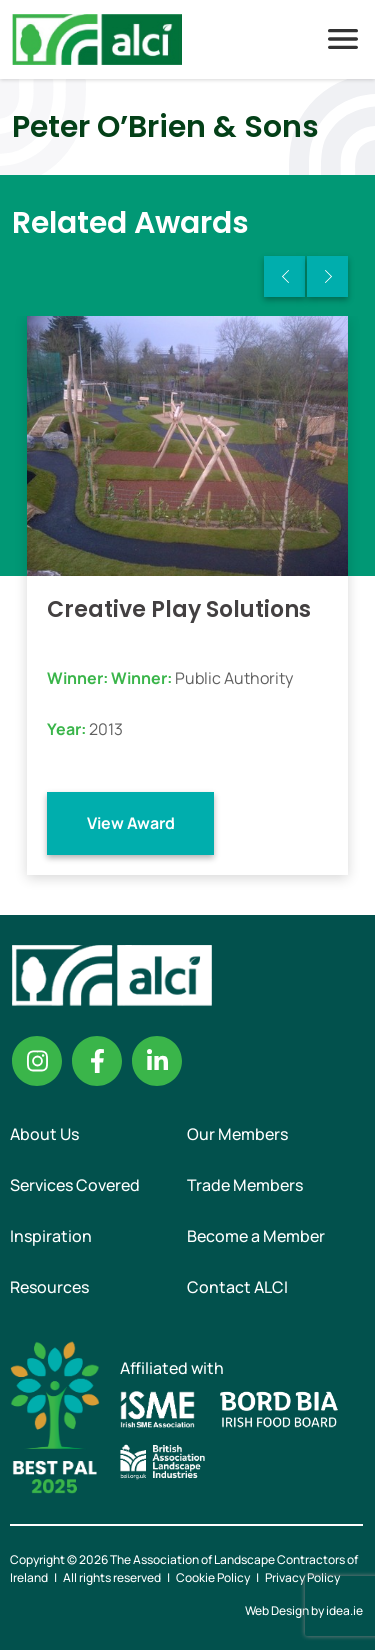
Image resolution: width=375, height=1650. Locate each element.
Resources (49, 1287)
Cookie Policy (213, 1577)
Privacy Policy (302, 1577)
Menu (343, 39)
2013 (106, 729)
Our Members (237, 1134)
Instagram (37, 1061)
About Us (44, 1134)
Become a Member (256, 1236)
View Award (131, 823)
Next (327, 276)
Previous (284, 276)
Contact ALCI (237, 1287)
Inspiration (51, 1236)
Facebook (97, 1061)
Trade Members (245, 1185)
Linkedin (157, 1061)
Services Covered (75, 1185)
